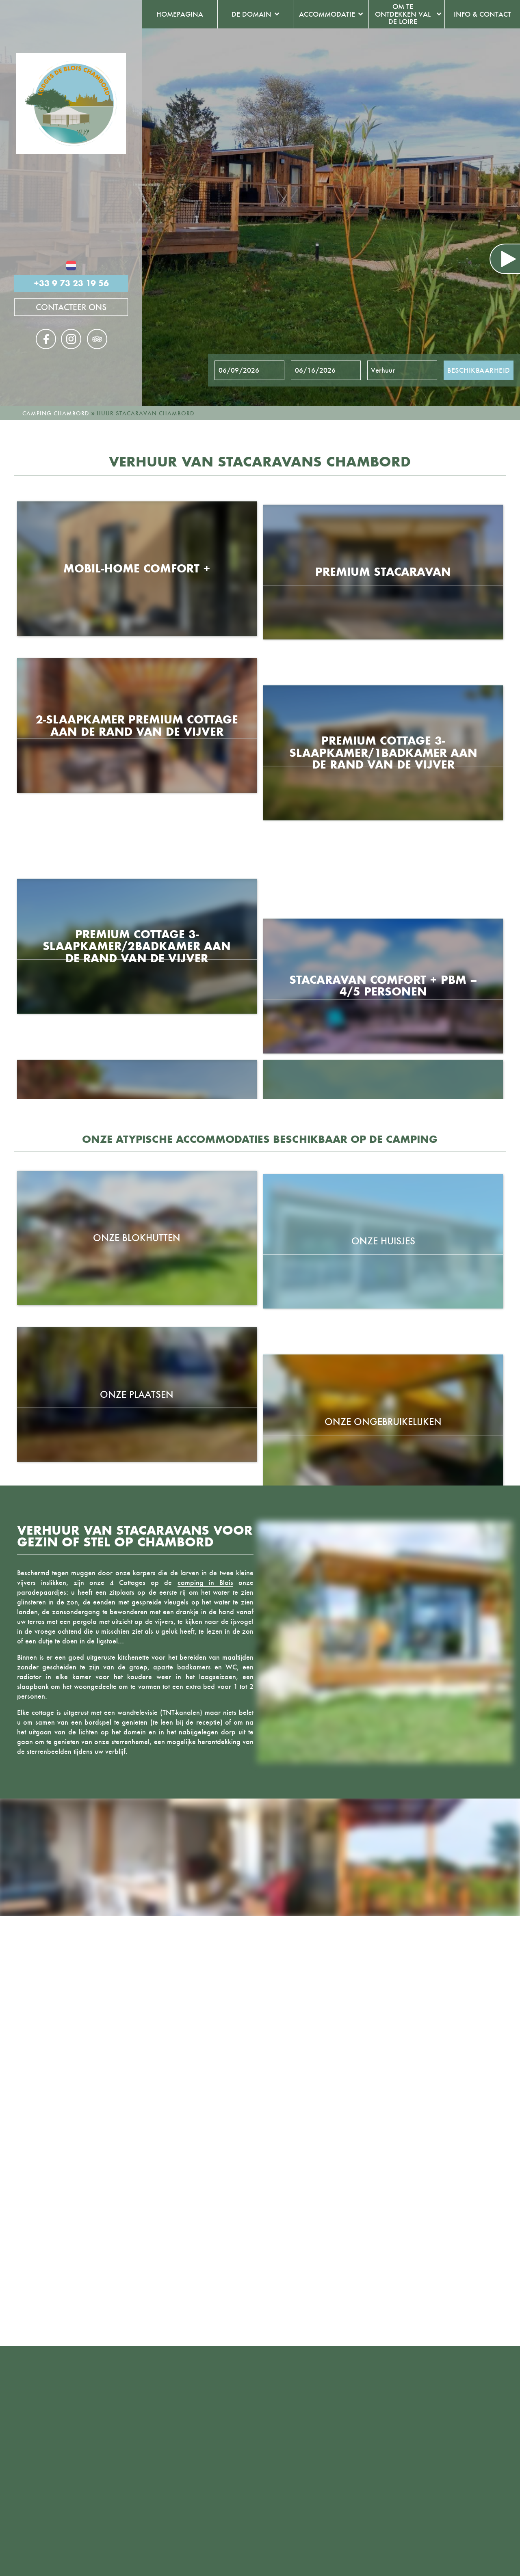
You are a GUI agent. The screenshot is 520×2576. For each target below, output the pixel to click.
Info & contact (482, 14)
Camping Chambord (55, 413)
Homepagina (179, 14)
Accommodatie (327, 14)
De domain (251, 14)
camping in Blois (205, 1582)
